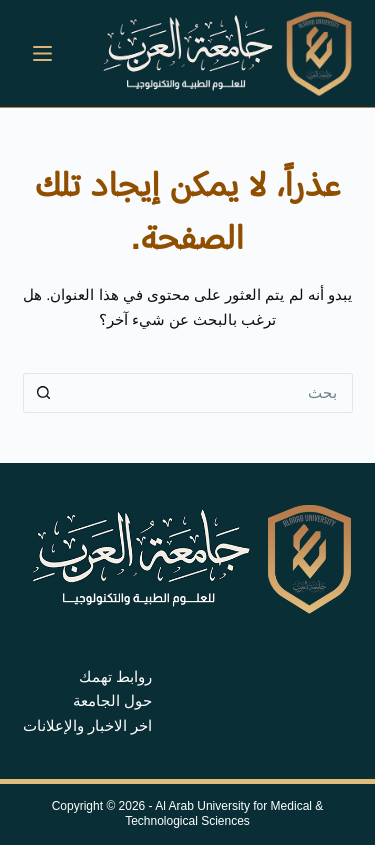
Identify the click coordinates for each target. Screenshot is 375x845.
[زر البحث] (43, 393)
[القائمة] (42, 53)
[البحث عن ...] (208, 393)
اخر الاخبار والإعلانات (87, 725)
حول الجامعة (112, 700)
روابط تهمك (115, 676)
